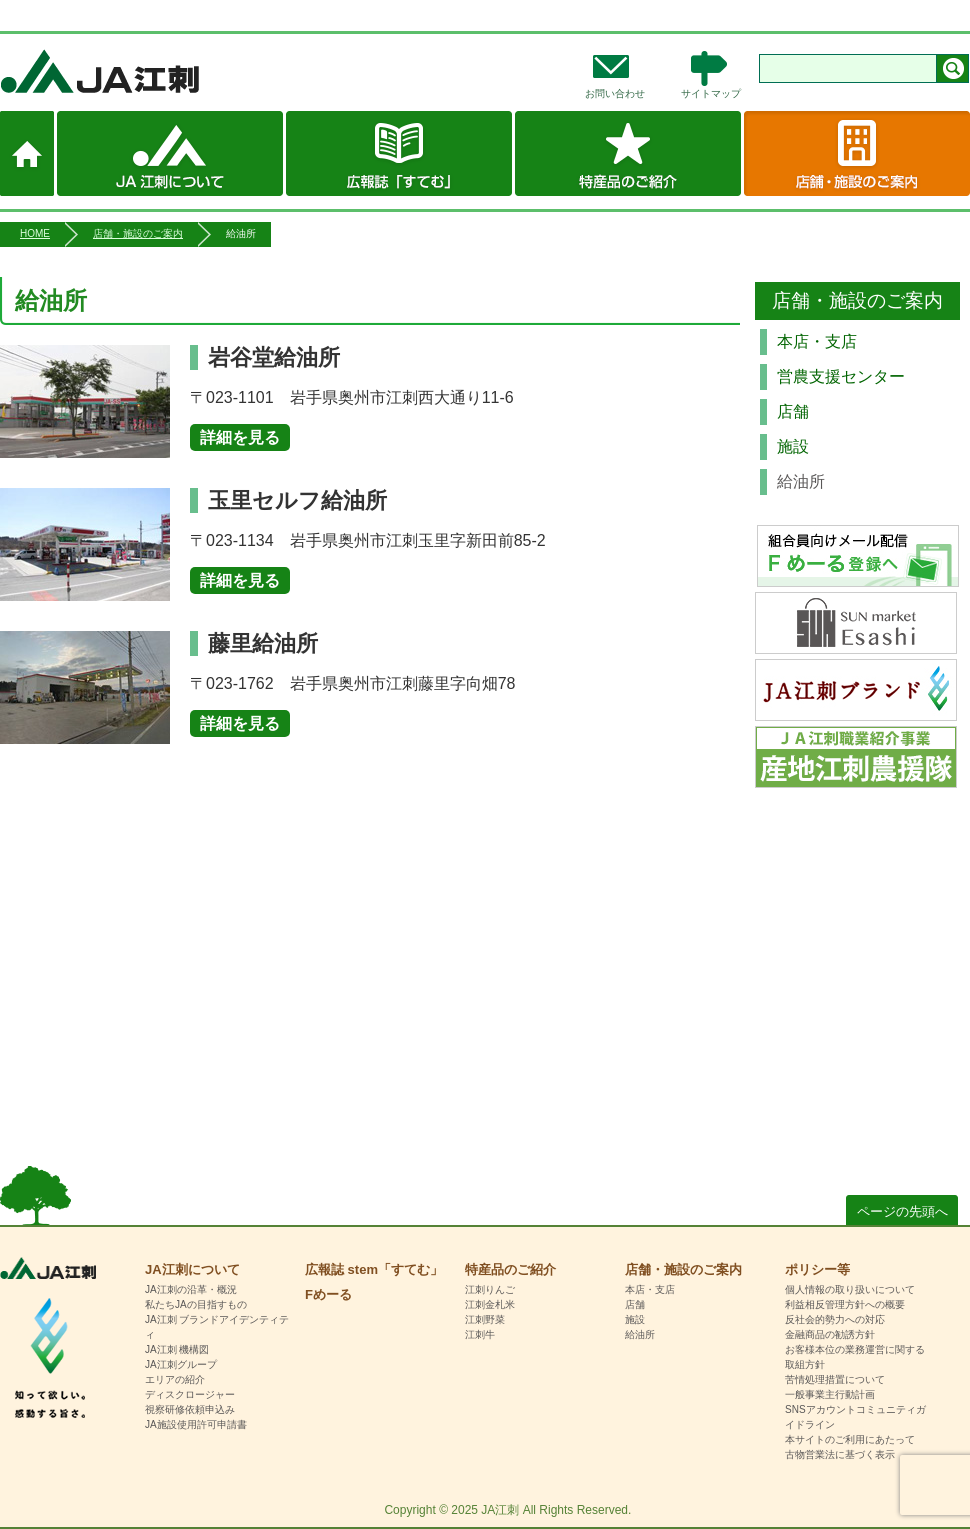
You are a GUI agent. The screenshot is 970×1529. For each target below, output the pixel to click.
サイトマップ (711, 93)
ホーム (27, 153)
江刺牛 (480, 1334)
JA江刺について (170, 153)
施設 (793, 446)
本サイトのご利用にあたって (850, 1439)
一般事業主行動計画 (830, 1394)
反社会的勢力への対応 (835, 1319)
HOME (35, 233)
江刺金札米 (490, 1304)
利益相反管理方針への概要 (845, 1304)
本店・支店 (817, 341)
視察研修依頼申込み (190, 1409)
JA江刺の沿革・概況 (191, 1289)
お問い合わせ (615, 93)
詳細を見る (240, 437)
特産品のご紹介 (628, 153)
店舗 (793, 411)
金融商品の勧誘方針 (830, 1334)
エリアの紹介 (175, 1379)
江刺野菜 (485, 1319)
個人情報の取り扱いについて (850, 1289)
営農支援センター (841, 376)
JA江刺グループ (181, 1364)
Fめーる (328, 1294)
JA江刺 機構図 (177, 1349)
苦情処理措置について (835, 1379)
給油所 (640, 1334)
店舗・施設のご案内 (857, 153)
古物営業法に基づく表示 (840, 1454)
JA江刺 (165, 71)
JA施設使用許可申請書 (196, 1424)
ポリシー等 (817, 1269)
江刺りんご (490, 1289)
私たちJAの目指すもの (196, 1304)
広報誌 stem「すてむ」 (399, 153)
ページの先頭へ (902, 1211)
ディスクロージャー (190, 1394)
